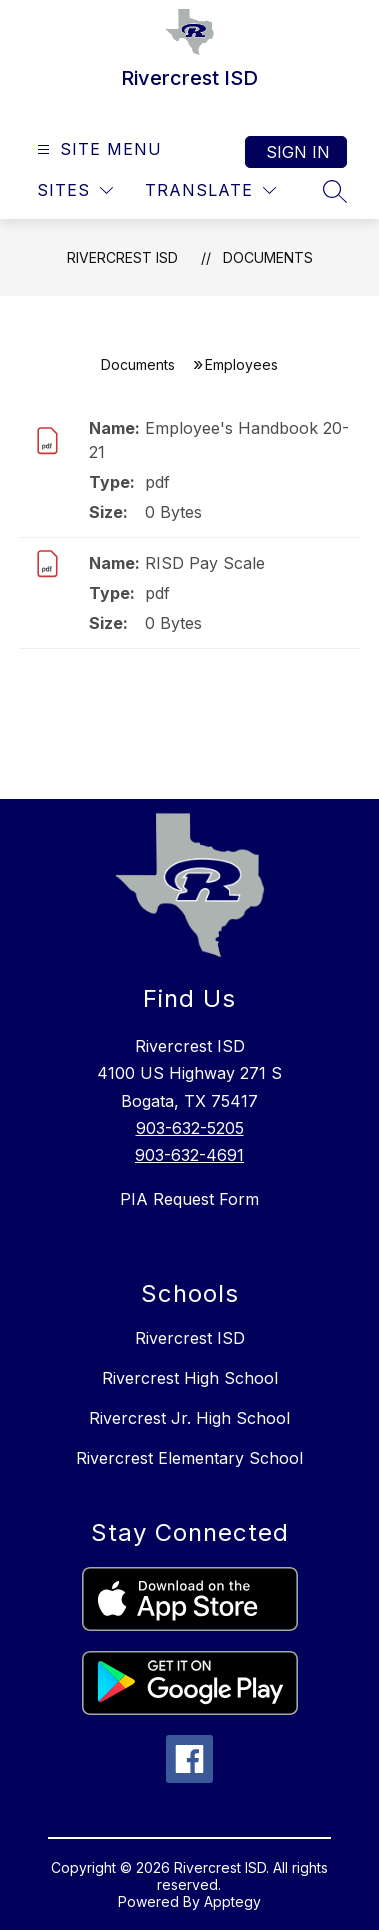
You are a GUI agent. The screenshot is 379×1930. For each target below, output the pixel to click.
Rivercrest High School (190, 1378)
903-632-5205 (190, 1128)
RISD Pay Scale (205, 563)
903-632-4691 (189, 1155)
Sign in (298, 152)
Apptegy (232, 1901)
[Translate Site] (210, 190)
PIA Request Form (189, 1199)
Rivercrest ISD (122, 257)
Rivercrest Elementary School (189, 1458)
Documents (268, 257)
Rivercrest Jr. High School (189, 1418)
